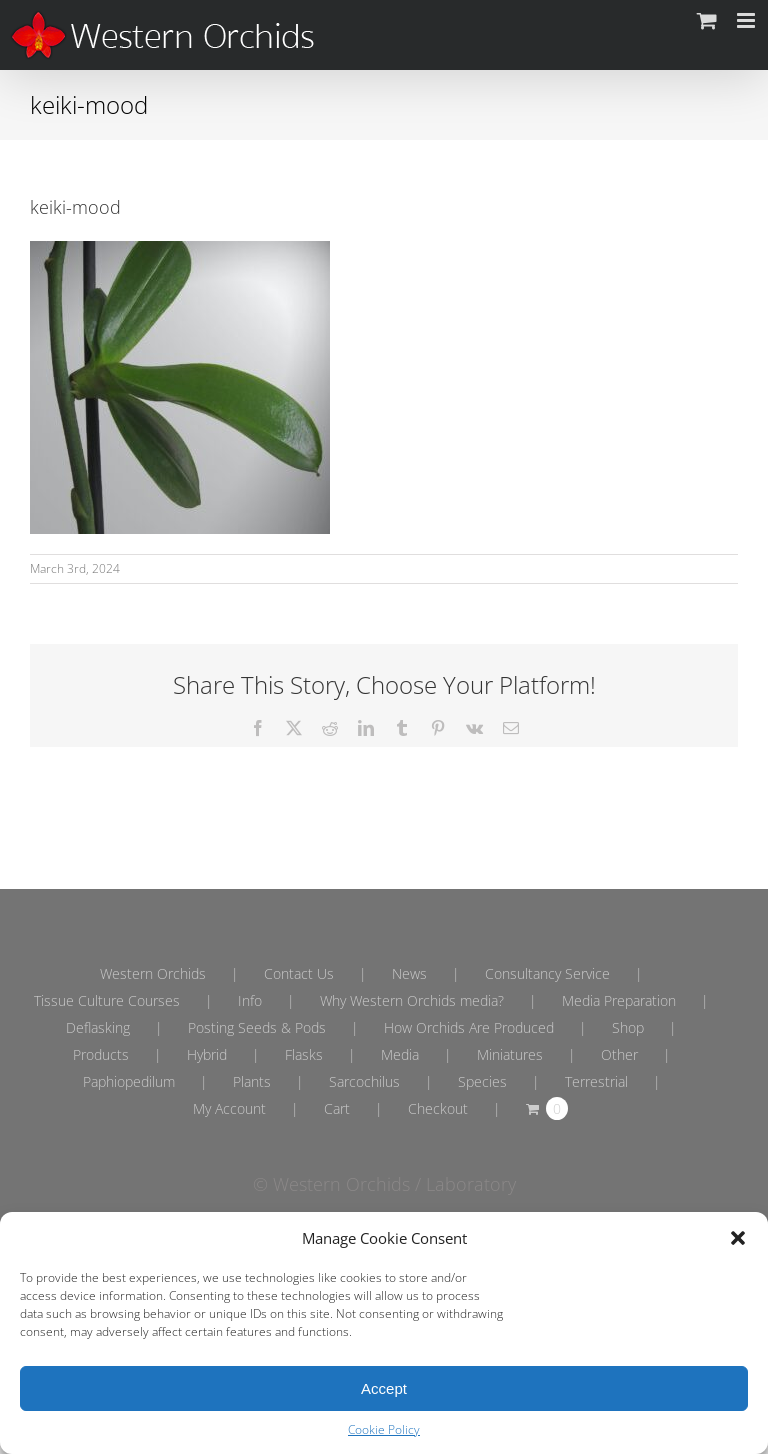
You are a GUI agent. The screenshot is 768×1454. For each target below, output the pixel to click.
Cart (337, 1108)
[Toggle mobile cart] (707, 20)
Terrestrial (596, 1081)
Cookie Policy (384, 1429)
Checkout (438, 1108)
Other (619, 1054)
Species (482, 1081)
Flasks (304, 1054)
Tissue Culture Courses (107, 1000)
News (409, 973)
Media (400, 1054)
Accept (384, 1388)
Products (101, 1054)
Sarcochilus (364, 1081)
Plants (252, 1081)
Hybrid (207, 1054)
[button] (738, 1238)
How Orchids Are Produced (469, 1027)
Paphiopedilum (129, 1081)
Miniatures (510, 1054)
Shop (628, 1027)
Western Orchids (153, 973)
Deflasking (98, 1027)
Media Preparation (619, 1000)
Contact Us (299, 973)
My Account (229, 1108)
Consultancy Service (547, 973)
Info (250, 1000)
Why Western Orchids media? (412, 1000)
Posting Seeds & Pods (257, 1027)
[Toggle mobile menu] (747, 20)
